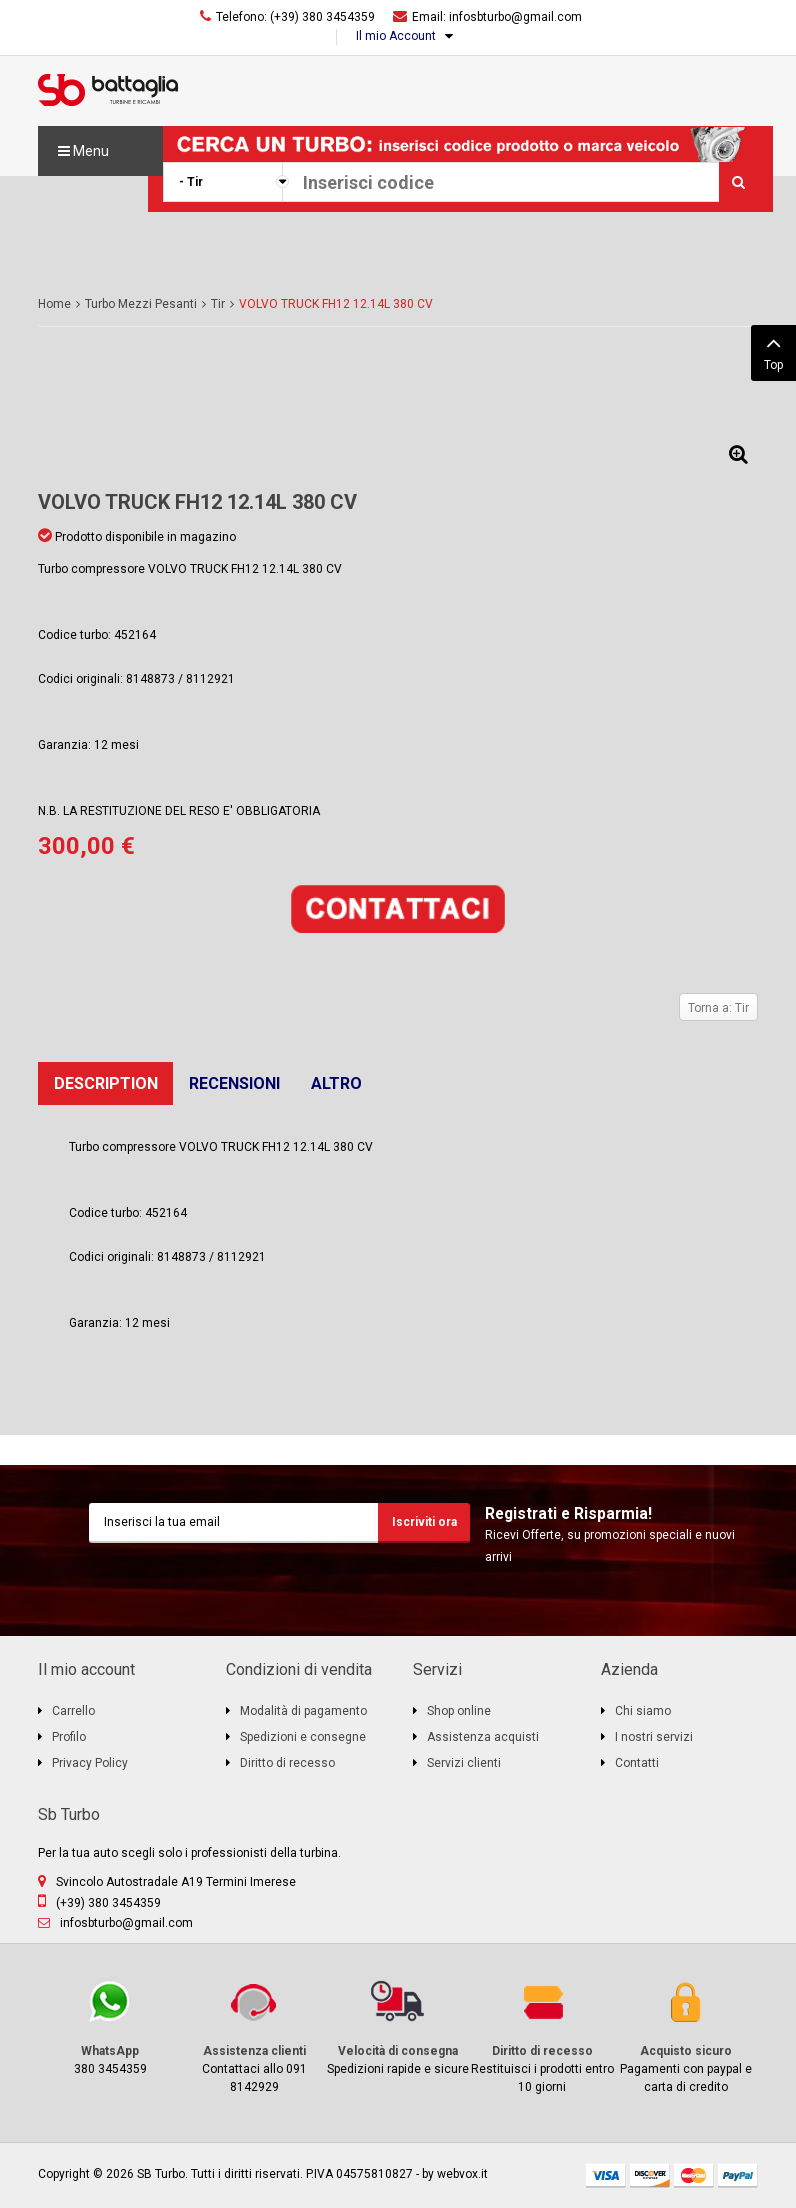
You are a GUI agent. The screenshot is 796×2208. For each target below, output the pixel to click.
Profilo (69, 1737)
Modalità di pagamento (303, 1711)
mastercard (694, 2175)
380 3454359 (110, 2026)
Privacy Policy (90, 1763)
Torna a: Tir (718, 1008)
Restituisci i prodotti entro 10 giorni (542, 2035)
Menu (83, 151)
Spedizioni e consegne (303, 1737)
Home (54, 304)
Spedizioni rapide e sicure (398, 2026)
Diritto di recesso (287, 1763)
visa (606, 2175)
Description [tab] (106, 1083)
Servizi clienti (464, 1763)
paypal (738, 2175)
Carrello (73, 1711)
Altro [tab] (336, 1083)
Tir (218, 304)
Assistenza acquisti (483, 1737)
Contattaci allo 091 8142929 (254, 2035)
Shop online (459, 1711)
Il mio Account (396, 36)
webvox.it (462, 2174)
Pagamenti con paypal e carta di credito (686, 2035)
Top (773, 351)
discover (650, 2175)
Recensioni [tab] (234, 1083)
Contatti (637, 1763)
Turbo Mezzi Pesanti (141, 304)
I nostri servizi (654, 1737)
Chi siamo (643, 1711)
